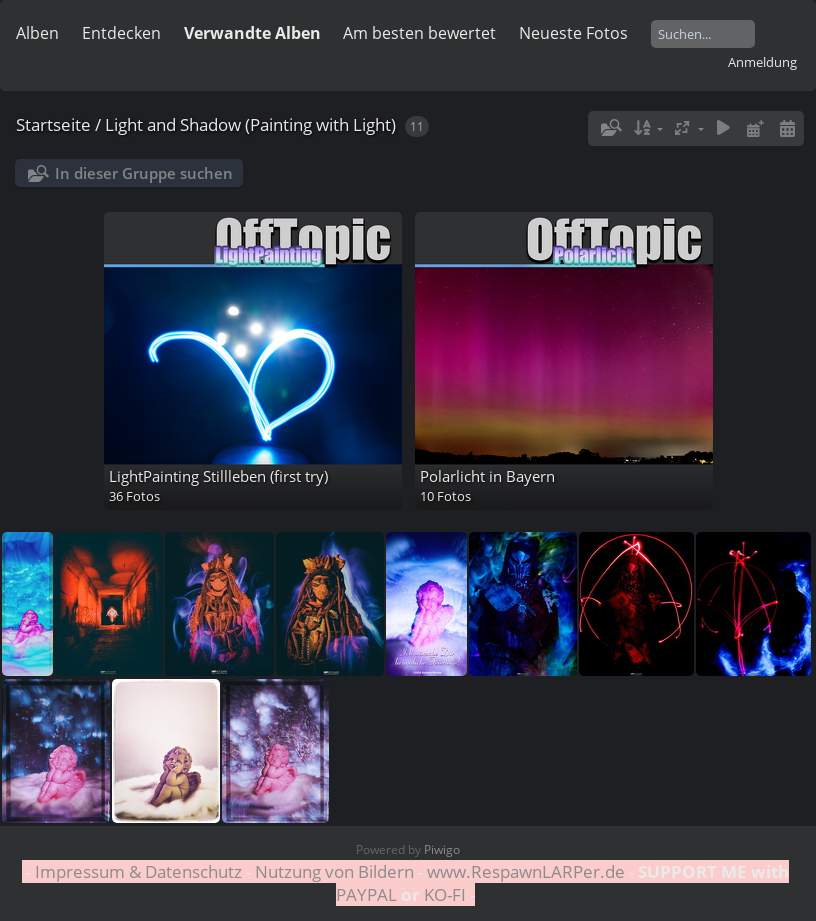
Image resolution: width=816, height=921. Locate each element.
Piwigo (442, 849)
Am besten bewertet (419, 33)
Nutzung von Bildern (334, 871)
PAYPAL (368, 894)
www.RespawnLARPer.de (526, 871)
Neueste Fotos (573, 33)
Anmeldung (762, 62)
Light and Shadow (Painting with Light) (250, 124)
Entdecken (121, 33)
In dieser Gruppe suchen (144, 173)
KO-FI (445, 894)
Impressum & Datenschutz (138, 871)
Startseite (53, 124)
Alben (37, 33)
